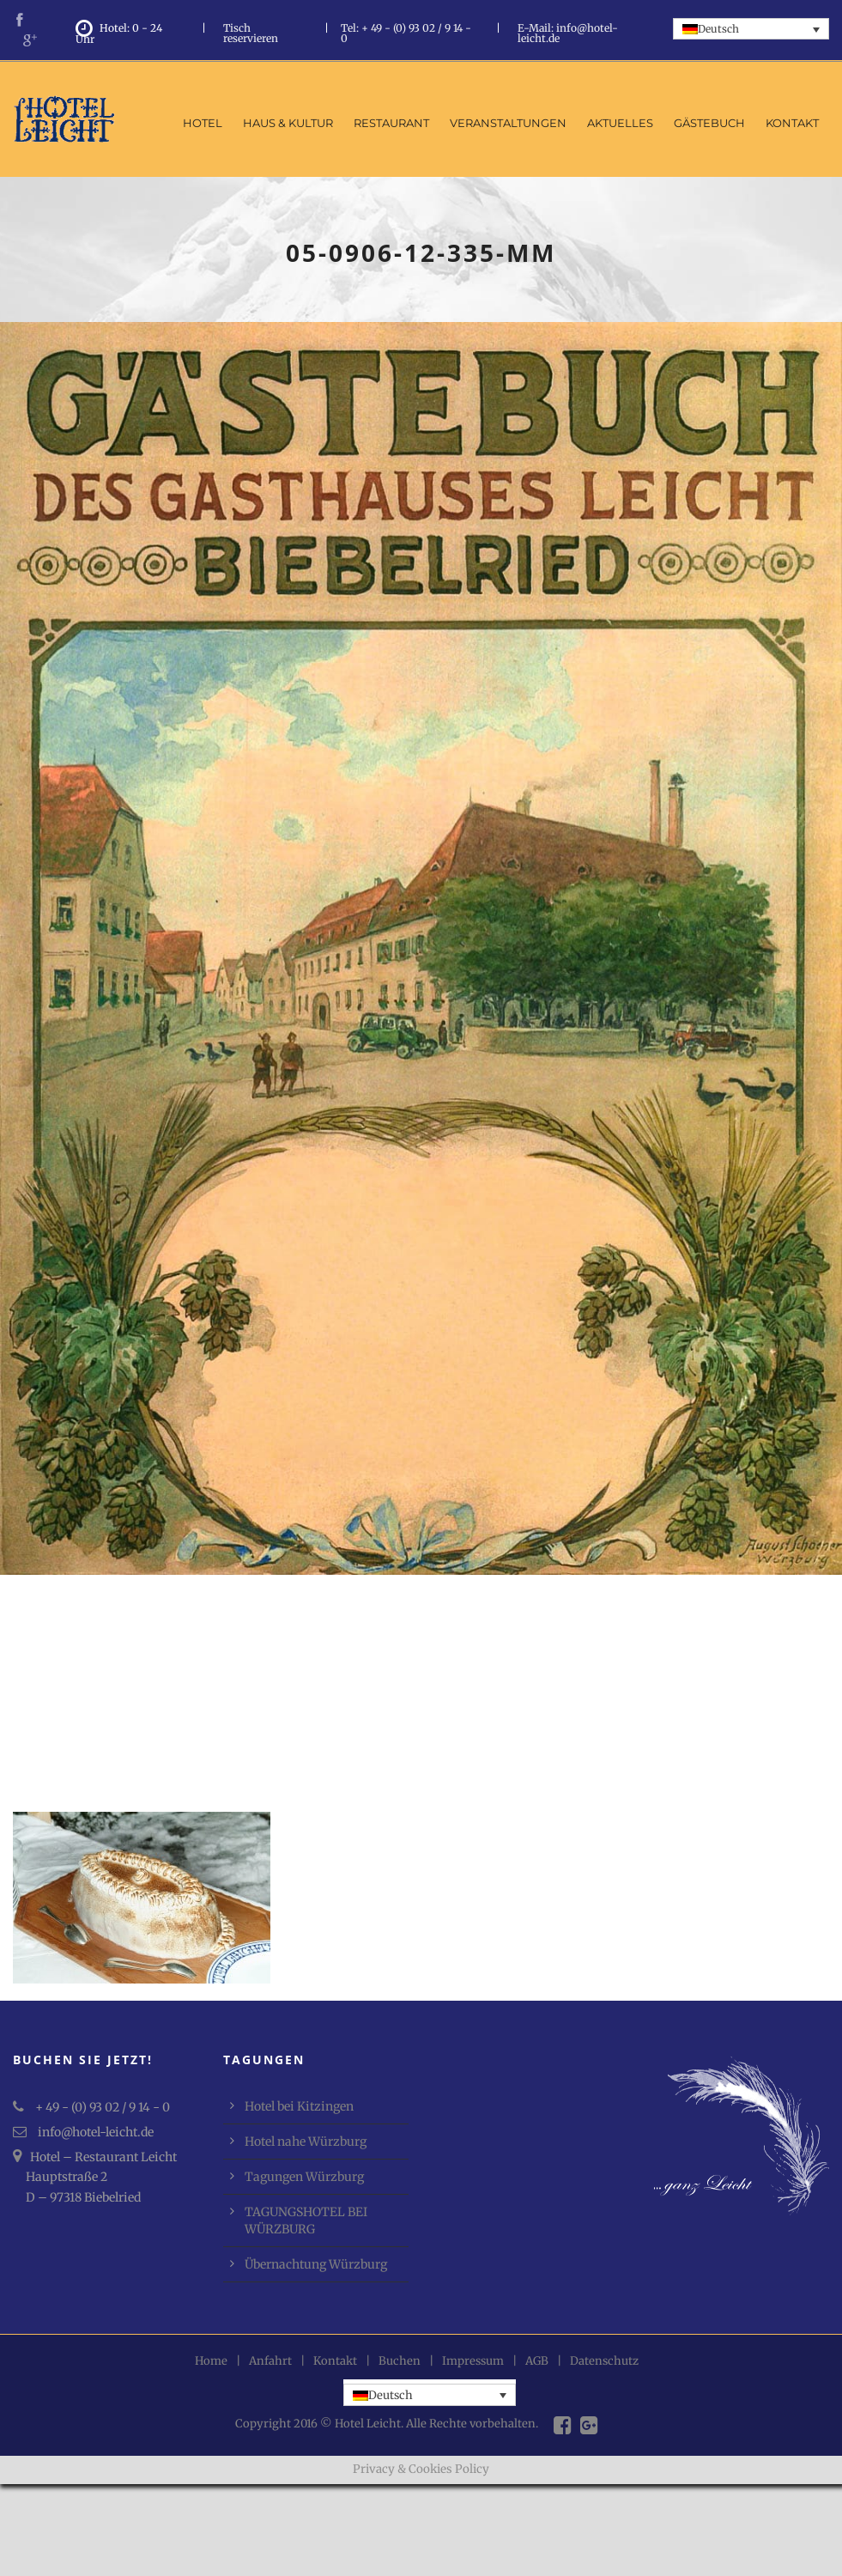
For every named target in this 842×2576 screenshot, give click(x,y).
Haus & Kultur (288, 123)
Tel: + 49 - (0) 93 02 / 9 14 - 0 (406, 33)
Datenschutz (604, 2361)
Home (211, 2361)
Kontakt (792, 123)
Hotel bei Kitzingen (299, 2106)
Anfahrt (270, 2361)
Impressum (473, 2361)
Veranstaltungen (508, 123)
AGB (536, 2361)
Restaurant (391, 123)
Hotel (202, 123)
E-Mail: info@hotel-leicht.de (568, 33)
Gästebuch (709, 123)
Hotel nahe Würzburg (305, 2141)
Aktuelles (620, 123)
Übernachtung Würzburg (316, 2264)
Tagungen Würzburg (304, 2176)
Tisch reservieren (250, 33)
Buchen (400, 2361)
